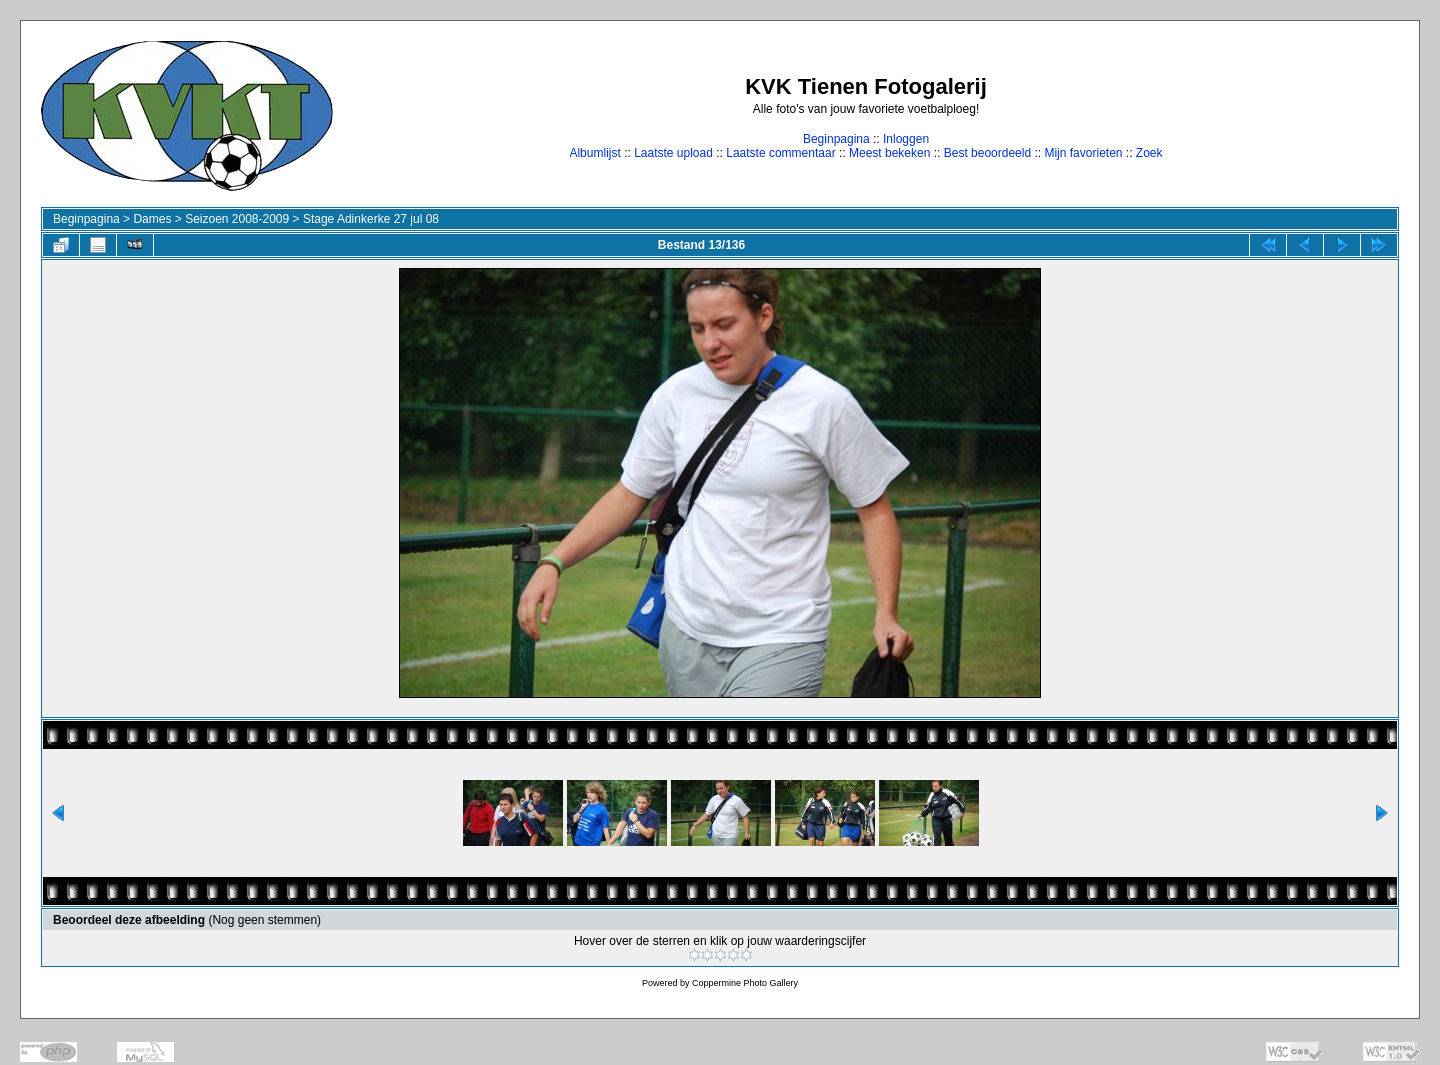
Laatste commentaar (780, 153)
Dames (152, 219)
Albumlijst (594, 153)
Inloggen (906, 139)
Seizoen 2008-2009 (237, 219)
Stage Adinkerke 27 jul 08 (371, 219)
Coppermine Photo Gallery (745, 983)
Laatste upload (673, 153)
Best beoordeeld (987, 153)
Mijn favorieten (1083, 153)
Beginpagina (836, 139)
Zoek (1149, 153)
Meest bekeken (889, 153)
